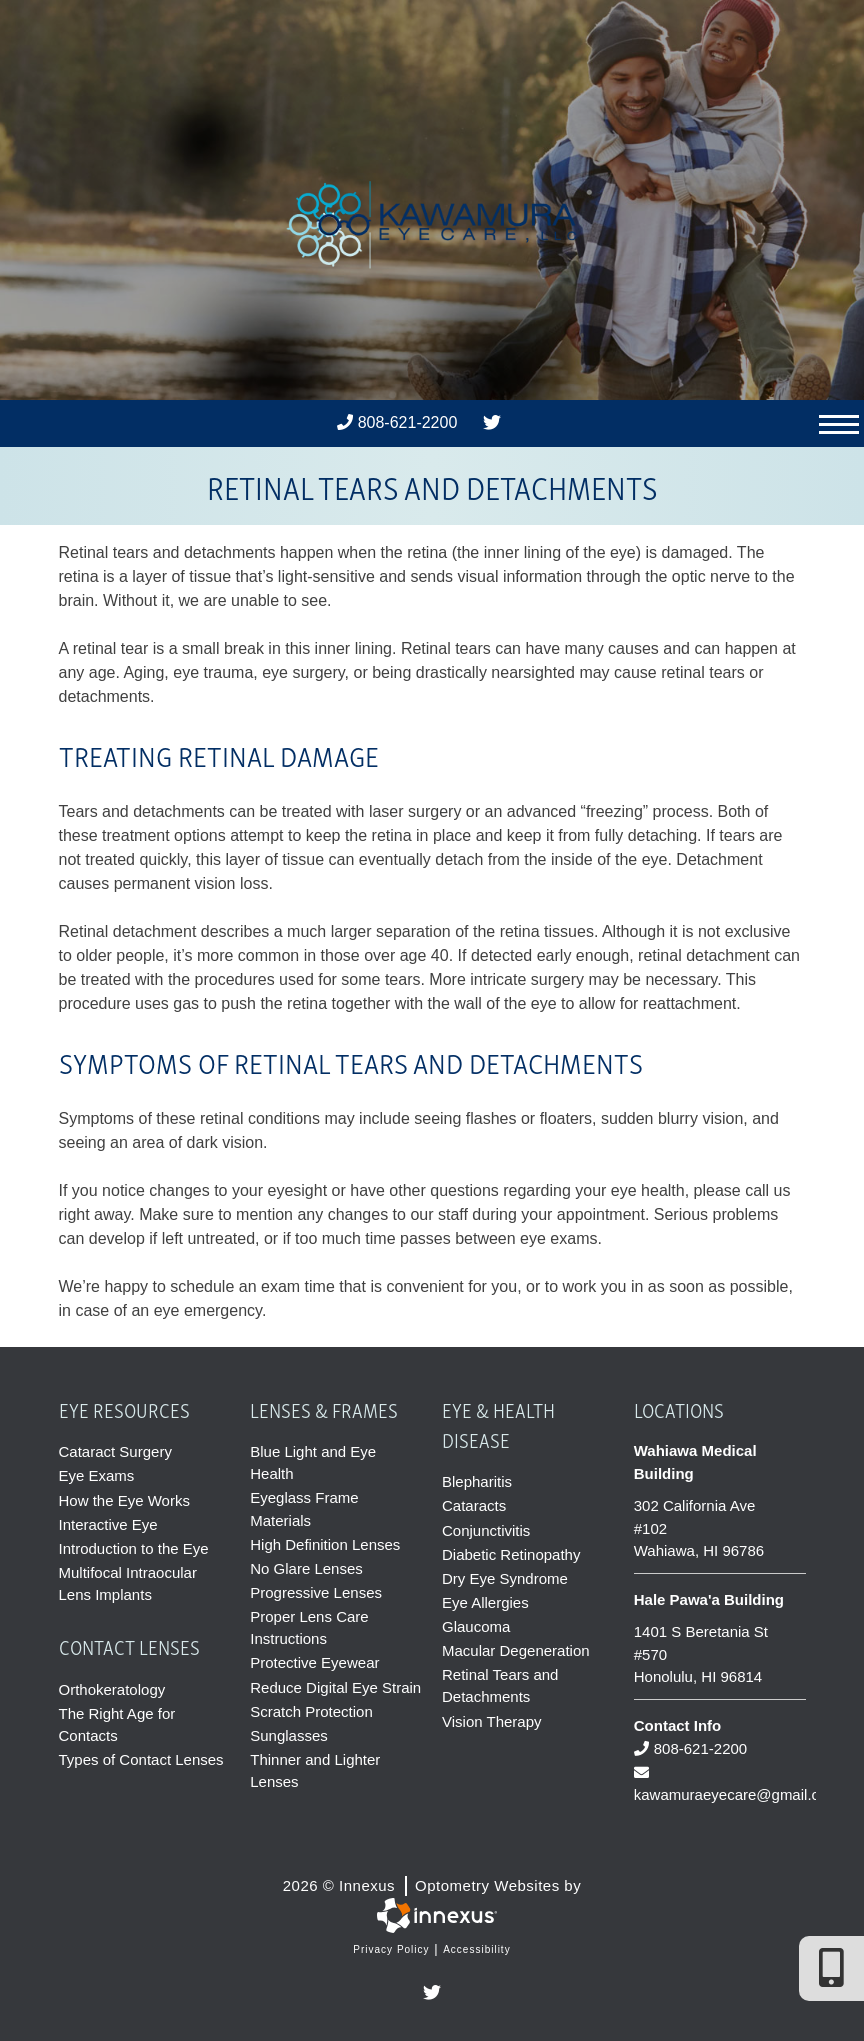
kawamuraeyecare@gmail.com (720, 1782)
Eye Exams (97, 1475)
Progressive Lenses (316, 1590)
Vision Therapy (492, 1719)
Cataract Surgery (115, 1451)
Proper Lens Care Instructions (309, 1625)
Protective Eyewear (314, 1660)
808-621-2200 (397, 422)
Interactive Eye (108, 1523)
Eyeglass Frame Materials (304, 1508)
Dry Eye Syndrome (505, 1577)
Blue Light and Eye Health (313, 1462)
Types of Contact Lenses (141, 1757)
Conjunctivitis (486, 1529)
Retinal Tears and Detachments (500, 1684)
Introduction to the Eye (134, 1547)
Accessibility (476, 1945)
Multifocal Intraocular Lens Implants (128, 1582)
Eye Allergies (485, 1601)
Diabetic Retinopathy (511, 1553)
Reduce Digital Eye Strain (335, 1684)
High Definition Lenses (325, 1542)
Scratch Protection (311, 1708)
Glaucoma (476, 1625)
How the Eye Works (124, 1499)
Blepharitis (477, 1481)
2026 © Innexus (432, 1884)
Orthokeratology (112, 1687)
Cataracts (474, 1505)
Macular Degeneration (516, 1649)
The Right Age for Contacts (117, 1722)
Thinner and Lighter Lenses (315, 1767)
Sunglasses (289, 1732)
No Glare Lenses (306, 1566)
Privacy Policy (391, 1945)
